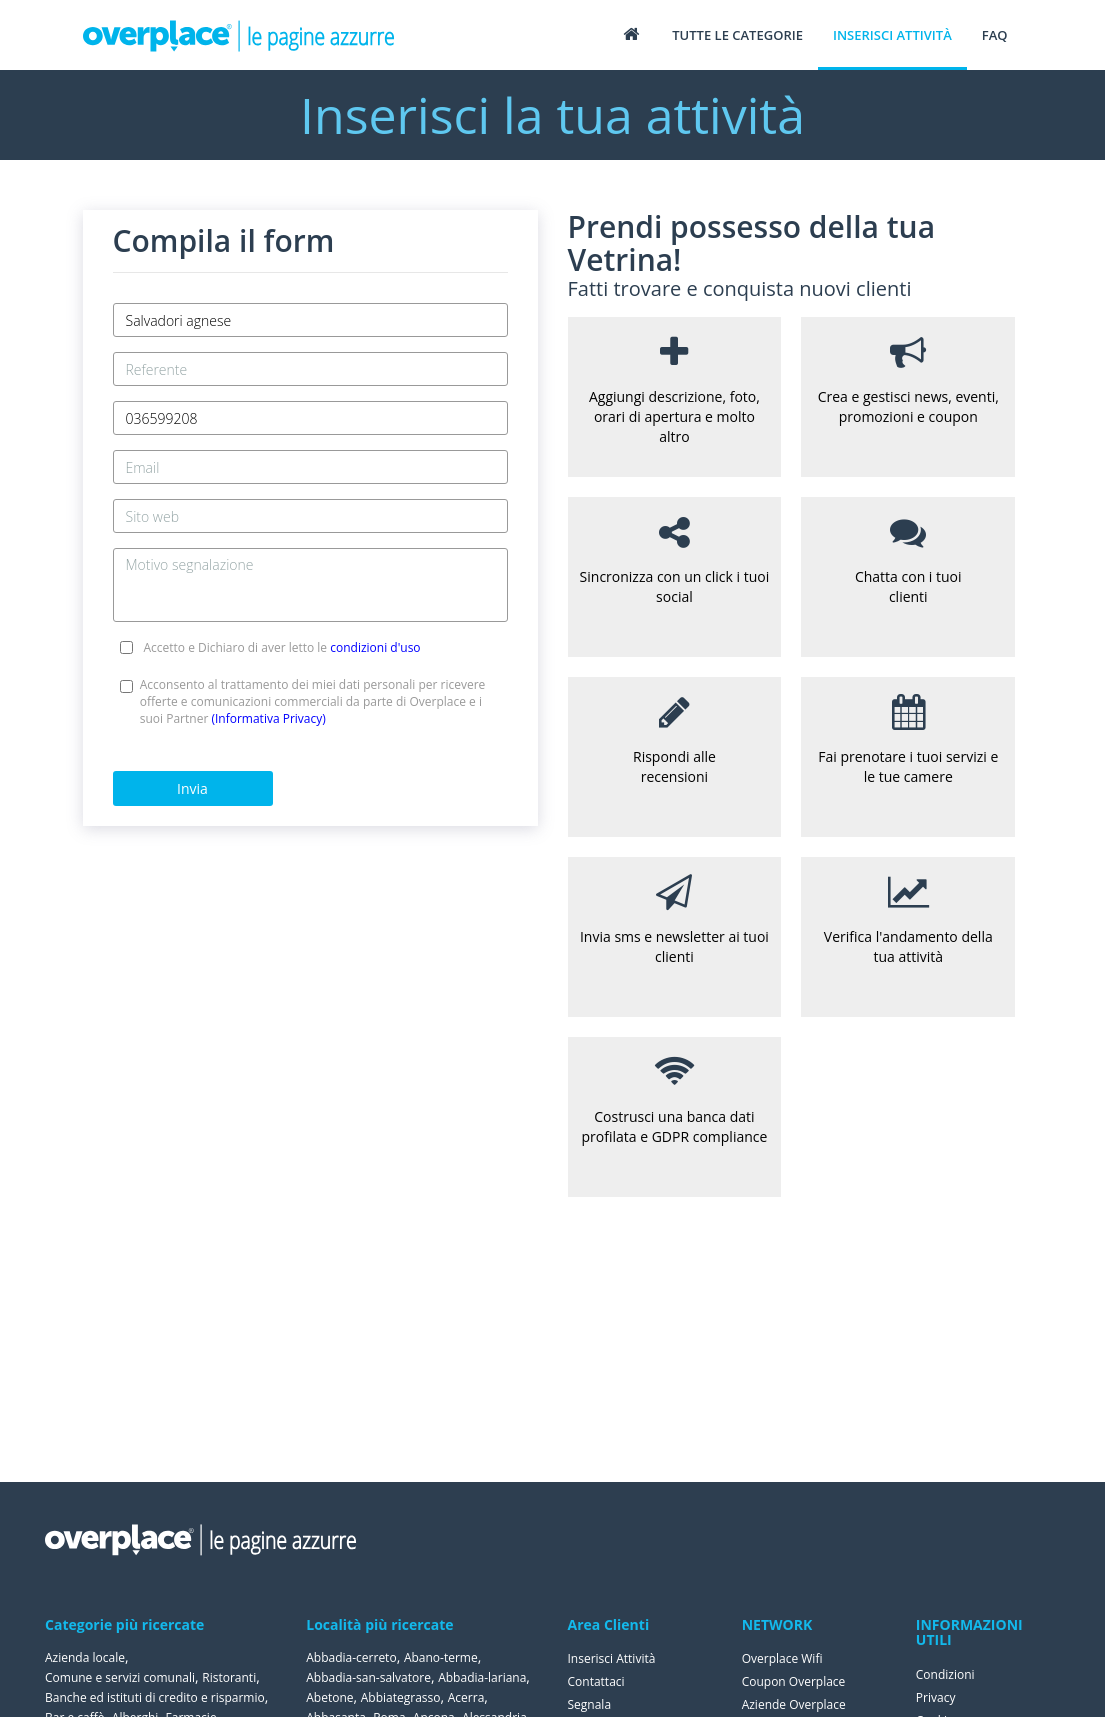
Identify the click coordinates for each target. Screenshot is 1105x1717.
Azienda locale (85, 1657)
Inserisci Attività (612, 1658)
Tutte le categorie (737, 35)
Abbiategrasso (401, 1697)
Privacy (936, 1697)
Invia (192, 788)
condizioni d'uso (375, 647)
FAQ (995, 35)
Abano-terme (441, 1657)
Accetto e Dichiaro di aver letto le (281, 647)
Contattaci (596, 1681)
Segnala (590, 1704)
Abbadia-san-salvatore (368, 1677)
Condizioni (945, 1674)
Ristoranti (229, 1677)
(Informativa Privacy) (268, 718)
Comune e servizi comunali (120, 1677)
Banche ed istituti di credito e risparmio (155, 1697)
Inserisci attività (892, 35)
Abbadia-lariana (482, 1677)
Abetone (329, 1697)
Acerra (466, 1697)
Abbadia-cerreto (351, 1657)
